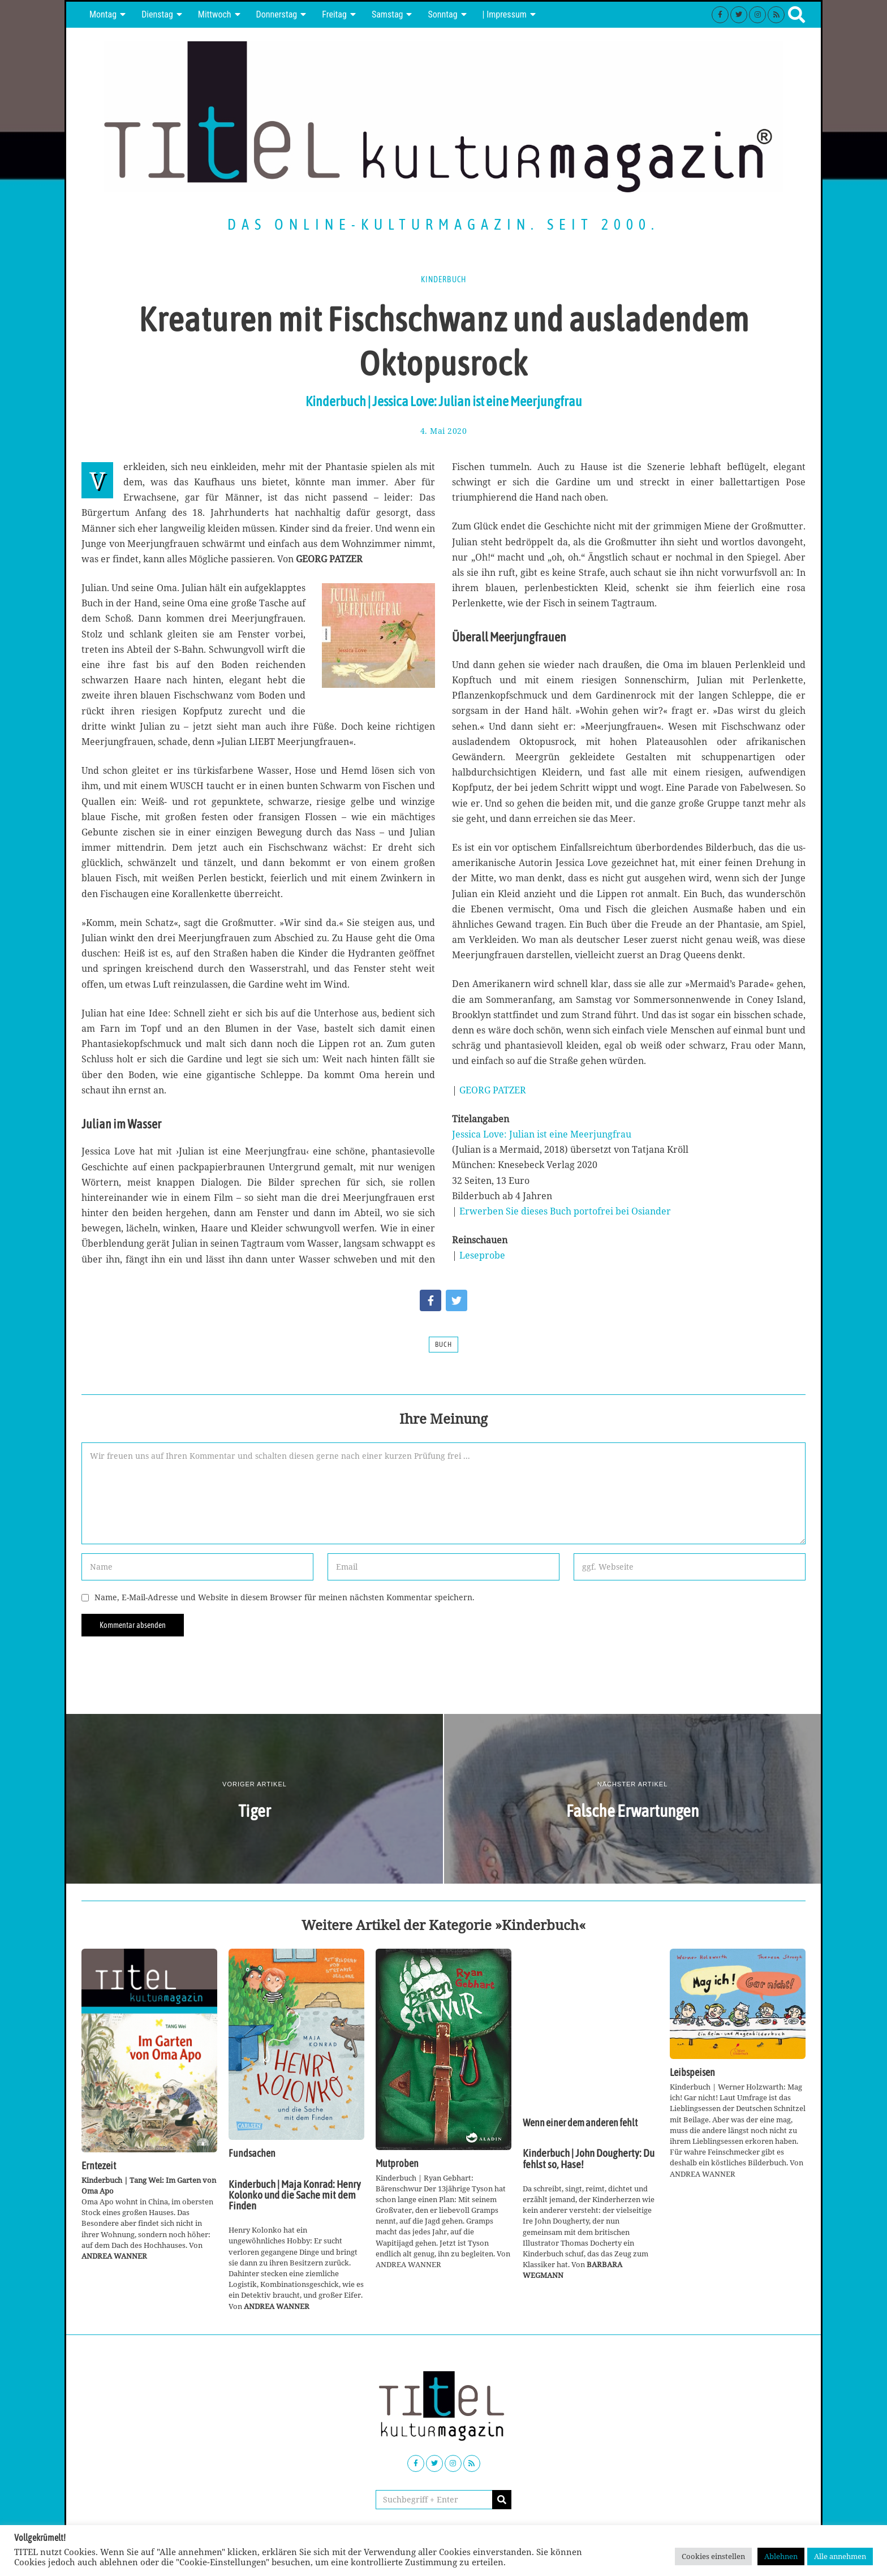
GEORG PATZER (492, 1090)
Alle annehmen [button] (840, 2556)
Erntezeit (98, 2166)
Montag (103, 14)
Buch (443, 1345)
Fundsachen (252, 2153)
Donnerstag (277, 14)
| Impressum (505, 14)
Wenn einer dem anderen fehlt (580, 2123)
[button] (501, 2499)
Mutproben (397, 2163)
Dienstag (157, 14)
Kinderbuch (443, 279)
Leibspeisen (692, 2072)
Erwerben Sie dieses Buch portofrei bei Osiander (565, 1211)
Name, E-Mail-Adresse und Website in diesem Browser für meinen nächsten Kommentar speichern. (284, 1597)
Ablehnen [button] (781, 2556)
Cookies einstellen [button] (713, 2556)
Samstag (387, 14)
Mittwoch (214, 14)
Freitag (334, 14)
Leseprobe (482, 1255)
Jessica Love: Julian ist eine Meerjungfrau (541, 1134)
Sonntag (442, 14)
